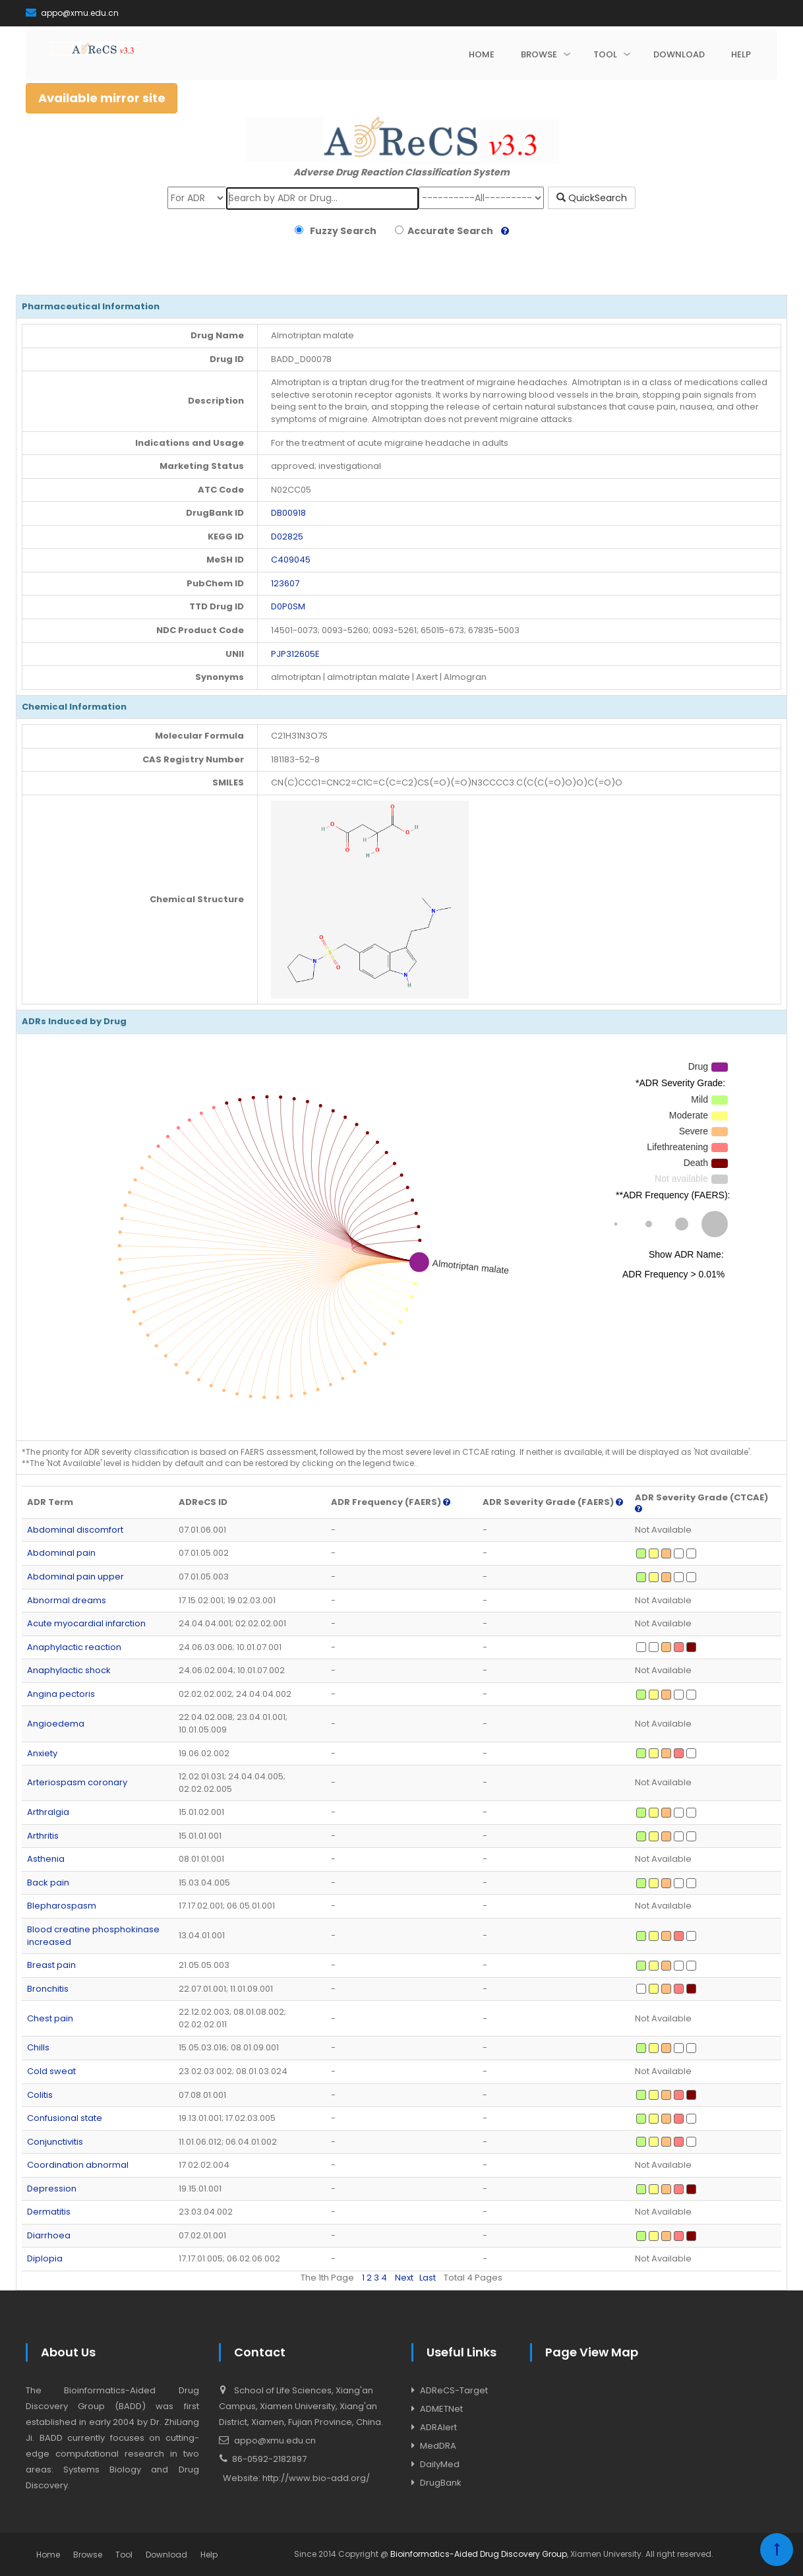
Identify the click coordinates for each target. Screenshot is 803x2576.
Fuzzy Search (341, 230)
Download (166, 2554)
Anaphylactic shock (69, 1670)
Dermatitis (49, 2211)
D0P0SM (288, 606)
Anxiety (42, 1753)
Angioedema (55, 1723)
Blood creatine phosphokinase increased (93, 1935)
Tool (124, 2554)
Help (209, 2554)
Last (427, 2277)
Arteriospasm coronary (77, 1782)
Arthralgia (48, 1812)
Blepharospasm (61, 1905)
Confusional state (64, 2118)
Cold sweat (51, 2071)
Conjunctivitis (55, 2141)
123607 (285, 583)
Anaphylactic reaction (74, 1647)
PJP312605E (295, 654)
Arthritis (43, 1835)
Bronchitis (48, 1988)
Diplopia (45, 2258)
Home (48, 2554)
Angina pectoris (61, 1694)
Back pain (48, 1882)
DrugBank (440, 2482)
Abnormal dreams (66, 1600)
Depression (51, 2188)
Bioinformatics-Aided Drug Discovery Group (478, 2554)
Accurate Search (448, 230)
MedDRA (438, 2445)
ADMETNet (441, 2409)
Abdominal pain (61, 1553)
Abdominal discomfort (75, 1529)
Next (404, 2277)
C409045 (291, 559)
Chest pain (50, 2018)
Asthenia (46, 1859)
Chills (38, 2047)
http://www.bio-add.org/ (316, 2478)
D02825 (287, 536)
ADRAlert (438, 2427)
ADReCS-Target (454, 2390)
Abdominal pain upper (75, 1576)
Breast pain (51, 1965)
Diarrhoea (49, 2235)
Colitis (40, 2095)
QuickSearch (591, 197)
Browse (87, 2554)
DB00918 (288, 512)
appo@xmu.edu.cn (72, 12)
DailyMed (440, 2464)
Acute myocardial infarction (86, 1623)
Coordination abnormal (78, 2165)
